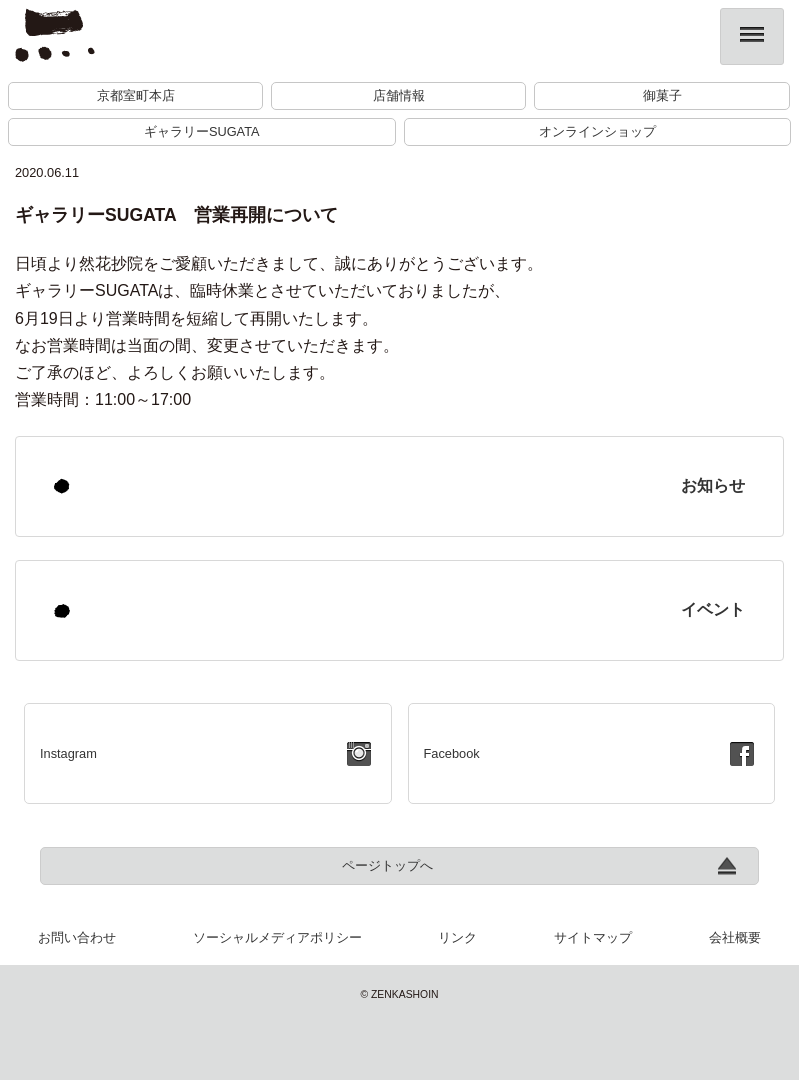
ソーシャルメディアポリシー (277, 937)
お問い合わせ (77, 937)
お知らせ (713, 485)
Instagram (68, 753)
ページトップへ (387, 865)
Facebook (452, 753)
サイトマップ (593, 937)
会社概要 (735, 937)
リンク (457, 937)
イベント (713, 609)
